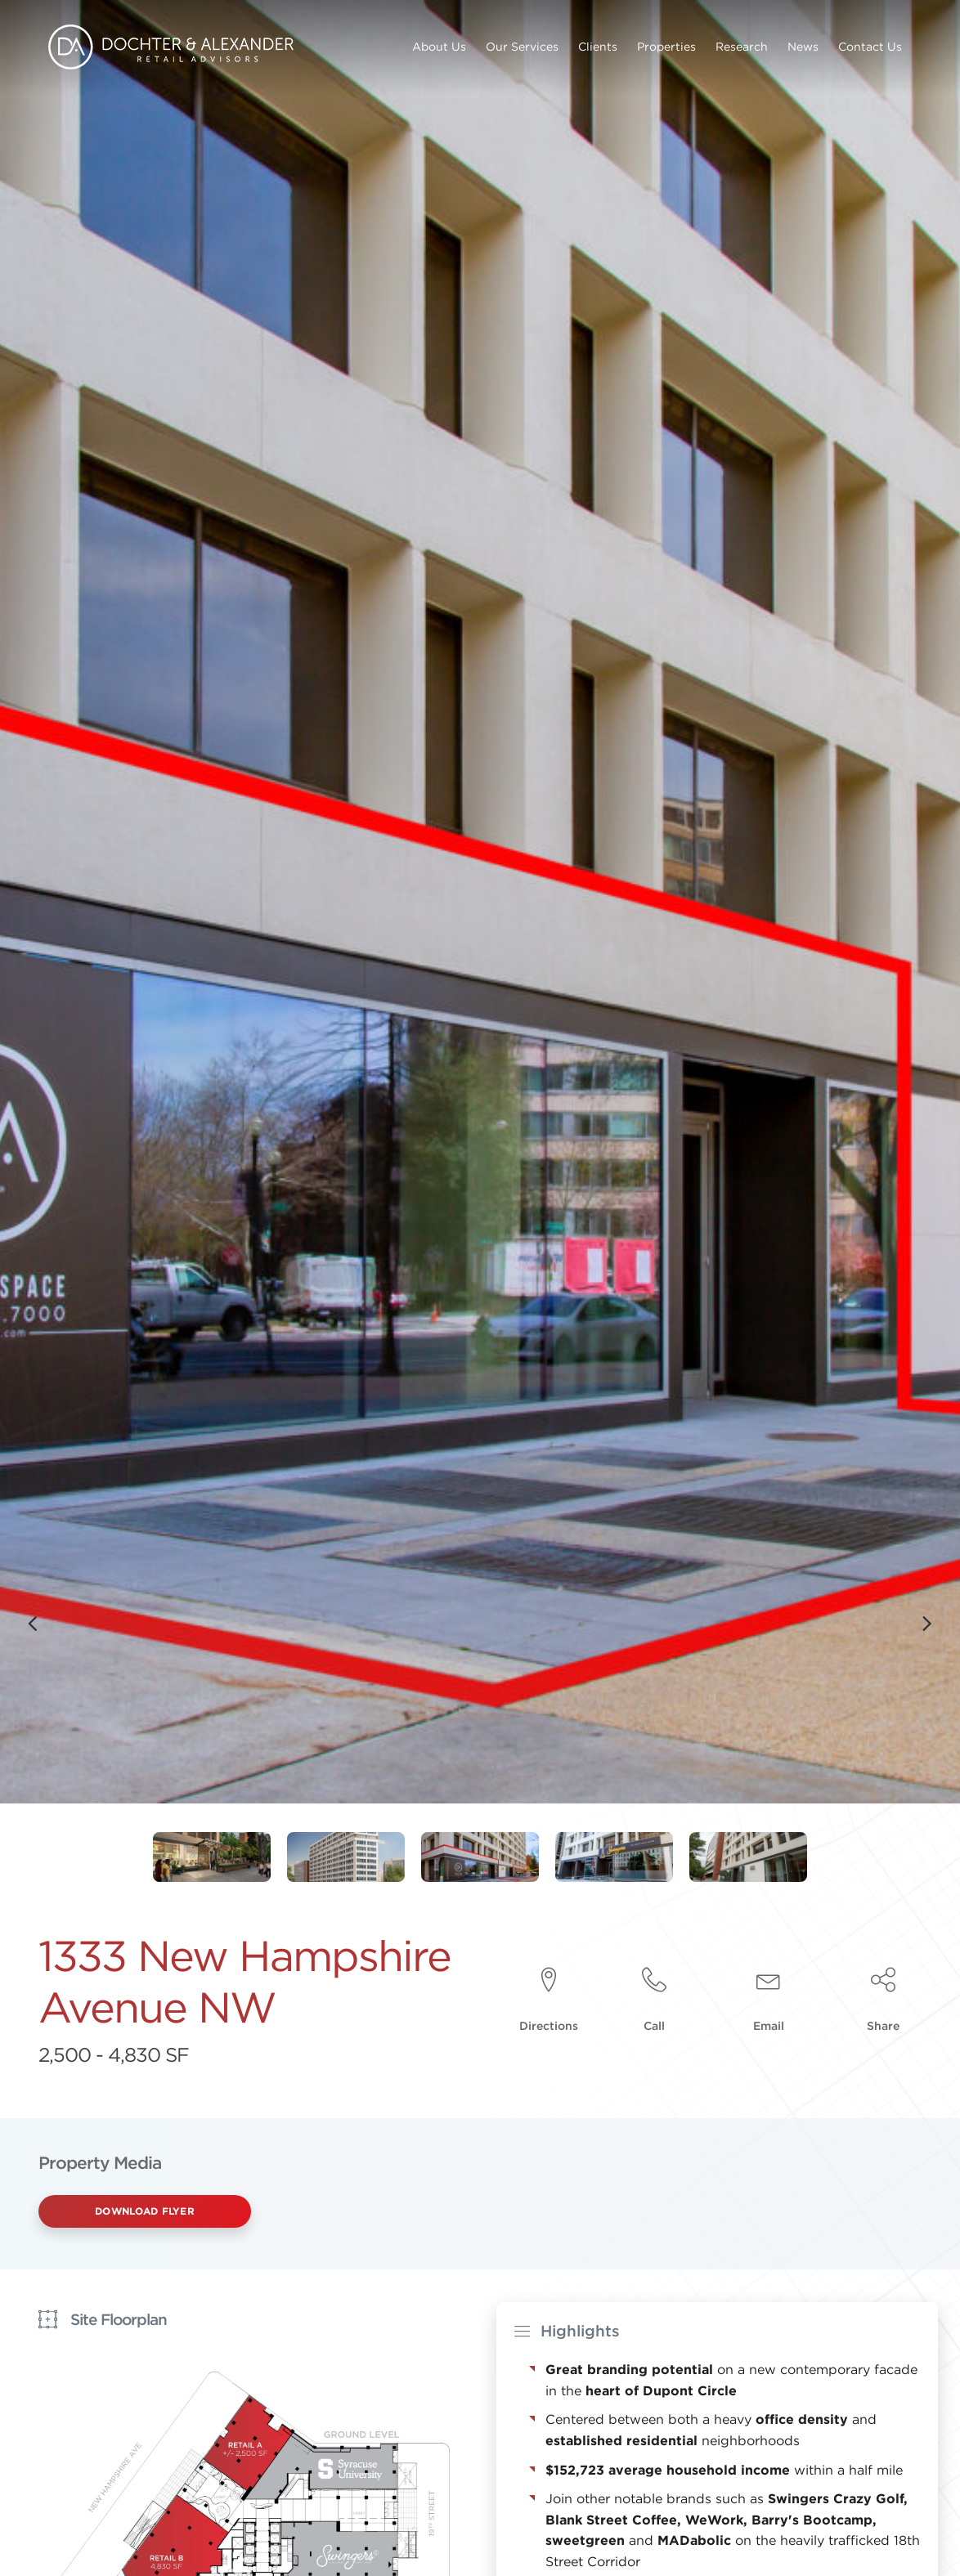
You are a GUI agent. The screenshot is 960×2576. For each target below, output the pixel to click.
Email (768, 2025)
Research (742, 46)
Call (654, 2025)
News (803, 46)
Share (883, 2025)
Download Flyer (145, 2211)
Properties (666, 46)
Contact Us (870, 46)
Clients (597, 46)
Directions (548, 2025)
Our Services (522, 46)
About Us (439, 46)
